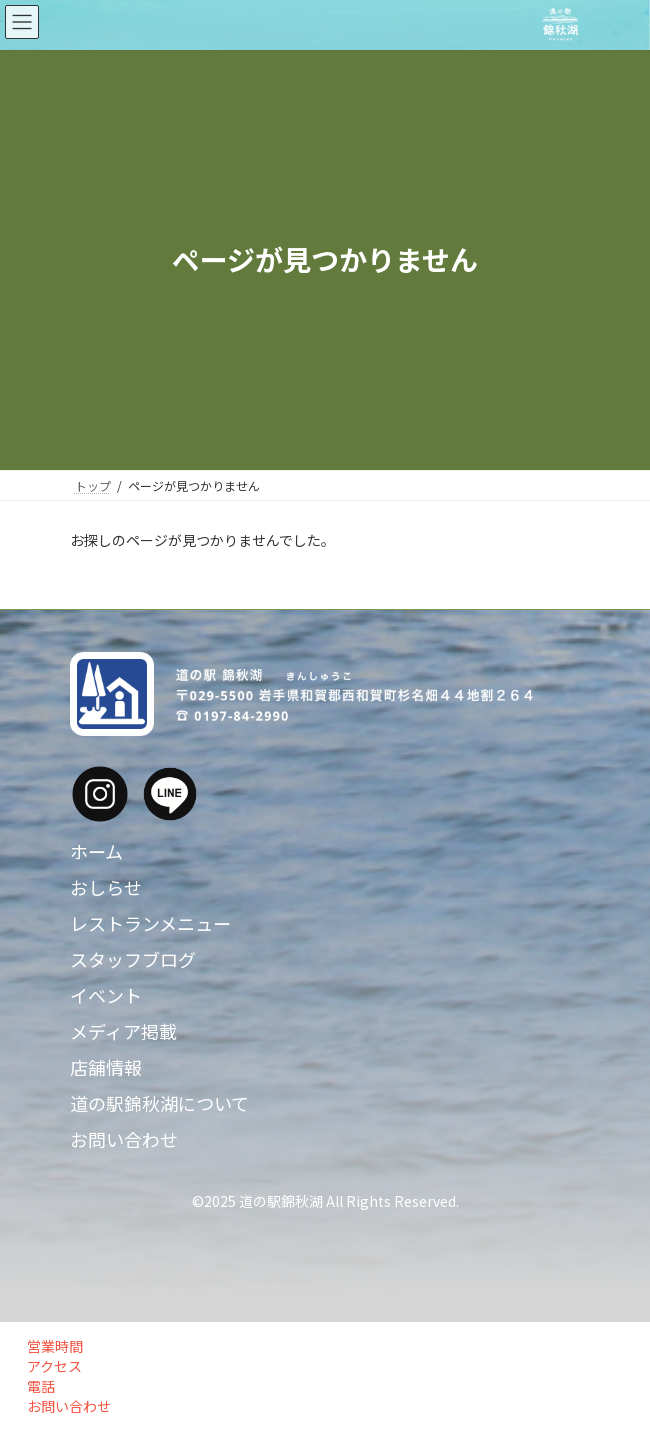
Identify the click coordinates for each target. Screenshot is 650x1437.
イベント (106, 995)
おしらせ (106, 887)
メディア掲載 (123, 1031)
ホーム (96, 851)
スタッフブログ (133, 959)
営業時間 (52, 1346)
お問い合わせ (124, 1139)
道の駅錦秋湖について (159, 1103)
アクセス (51, 1366)
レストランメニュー (150, 923)
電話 (38, 1386)
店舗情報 (106, 1067)
